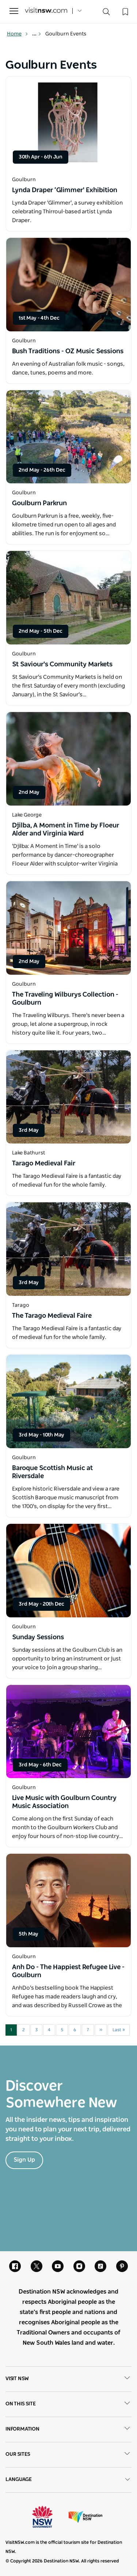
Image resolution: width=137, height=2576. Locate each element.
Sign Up (24, 2160)
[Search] (106, 13)
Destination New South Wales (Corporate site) (85, 2517)
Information (68, 2429)
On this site (68, 2404)
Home (17, 34)
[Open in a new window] (68, 123)
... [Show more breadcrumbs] (36, 34)
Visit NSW (68, 2379)
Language (68, 2479)
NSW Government (49, 2517)
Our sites (68, 2454)
